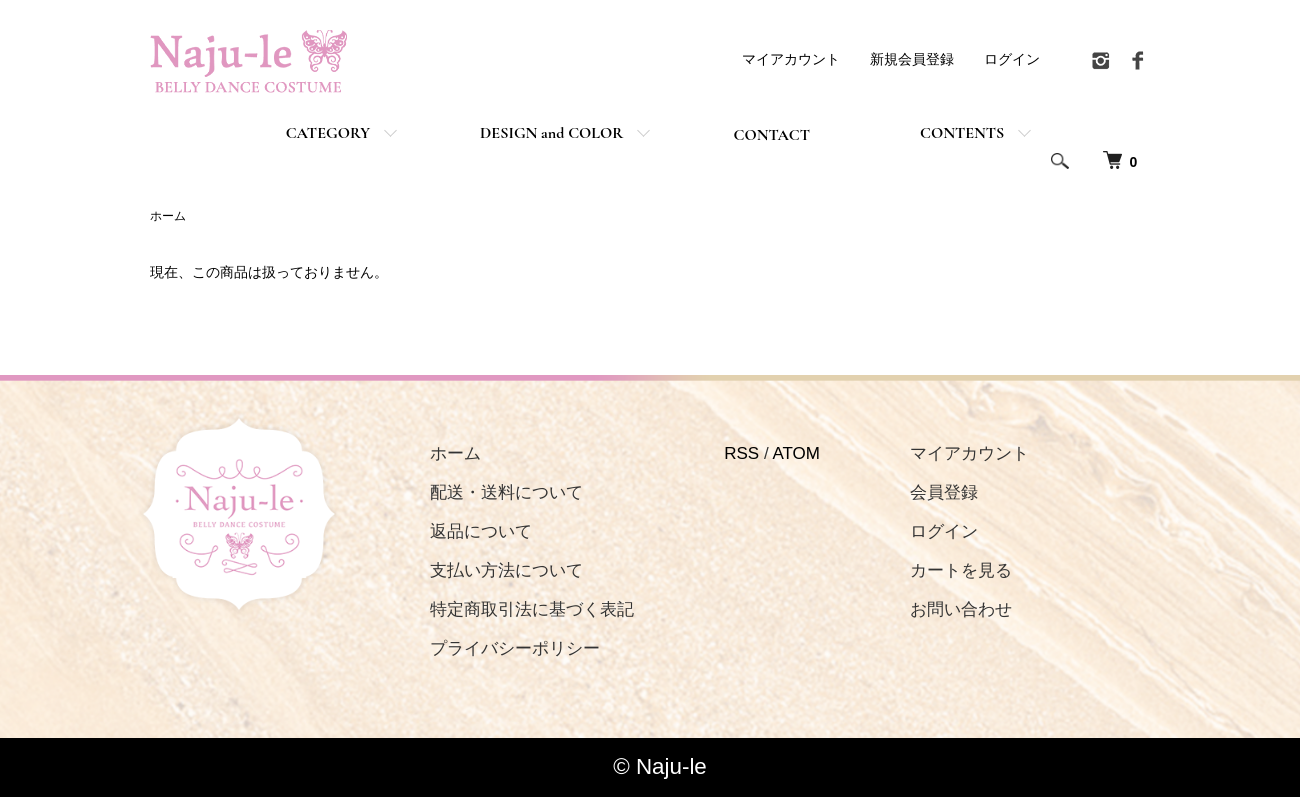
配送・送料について (506, 492)
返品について (481, 531)
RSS (741, 453)
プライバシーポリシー (515, 648)
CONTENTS (962, 133)
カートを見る (961, 570)
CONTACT (771, 135)
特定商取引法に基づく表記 (532, 609)
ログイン (1012, 59)
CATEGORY (328, 133)
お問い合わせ (961, 609)
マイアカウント (791, 59)
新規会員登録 (912, 59)
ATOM (796, 453)
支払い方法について (506, 570)
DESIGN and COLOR (551, 133)
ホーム (168, 216)
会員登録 (944, 492)
